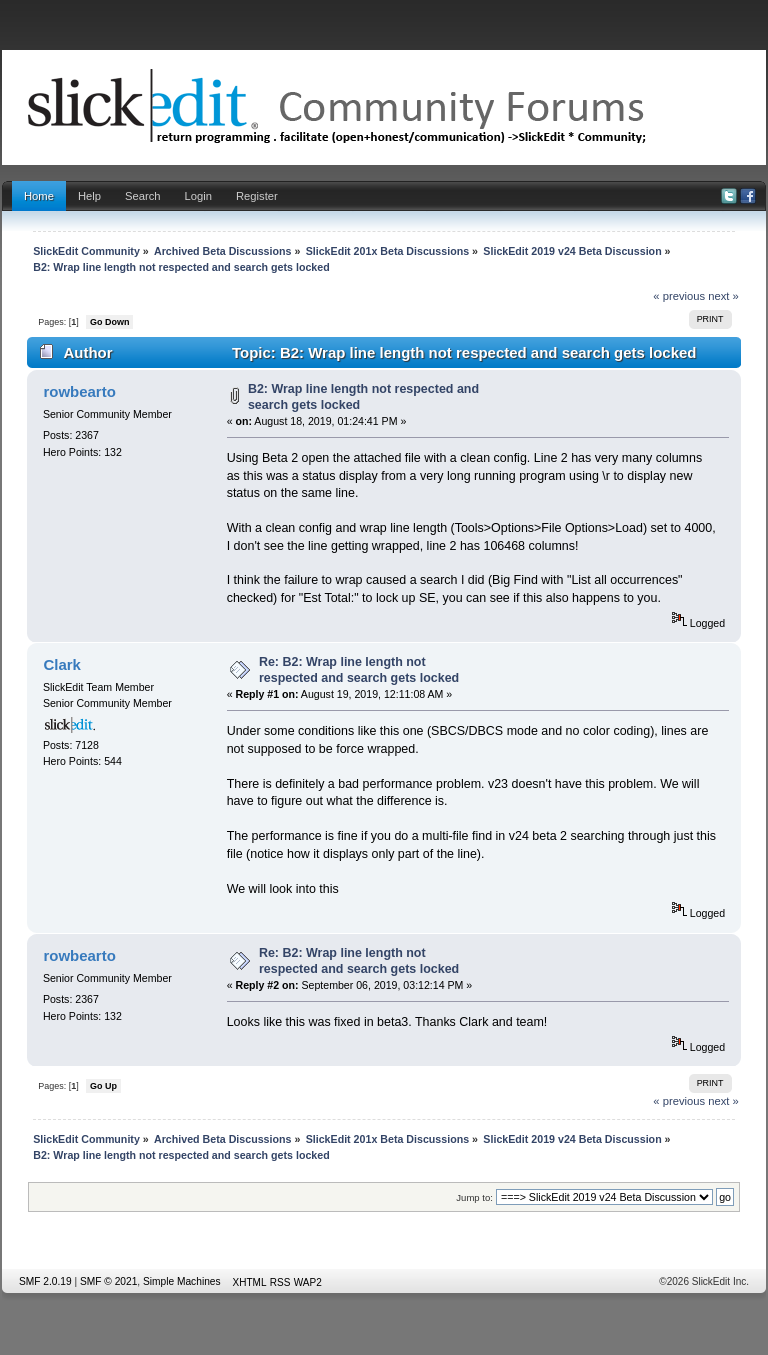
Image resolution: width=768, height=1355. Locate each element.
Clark (61, 664)
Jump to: (474, 1197)
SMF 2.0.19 (45, 1281)
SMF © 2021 (108, 1281)
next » (723, 296)
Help (89, 196)
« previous (679, 296)
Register (257, 196)
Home (39, 196)
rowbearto (79, 391)
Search (143, 196)
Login (198, 196)
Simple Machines (182, 1281)
